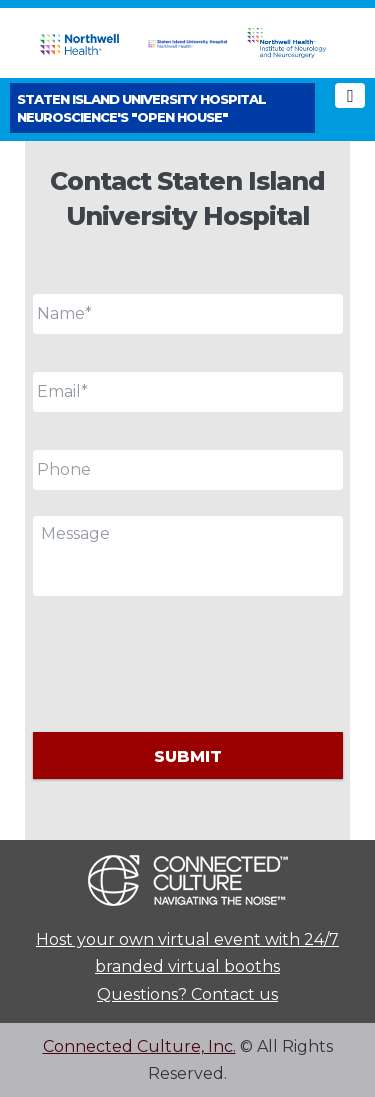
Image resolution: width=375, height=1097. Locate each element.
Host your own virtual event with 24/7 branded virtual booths (187, 953)
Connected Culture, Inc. (139, 1046)
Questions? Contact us (187, 994)
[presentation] (185, 661)
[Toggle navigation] (350, 95)
